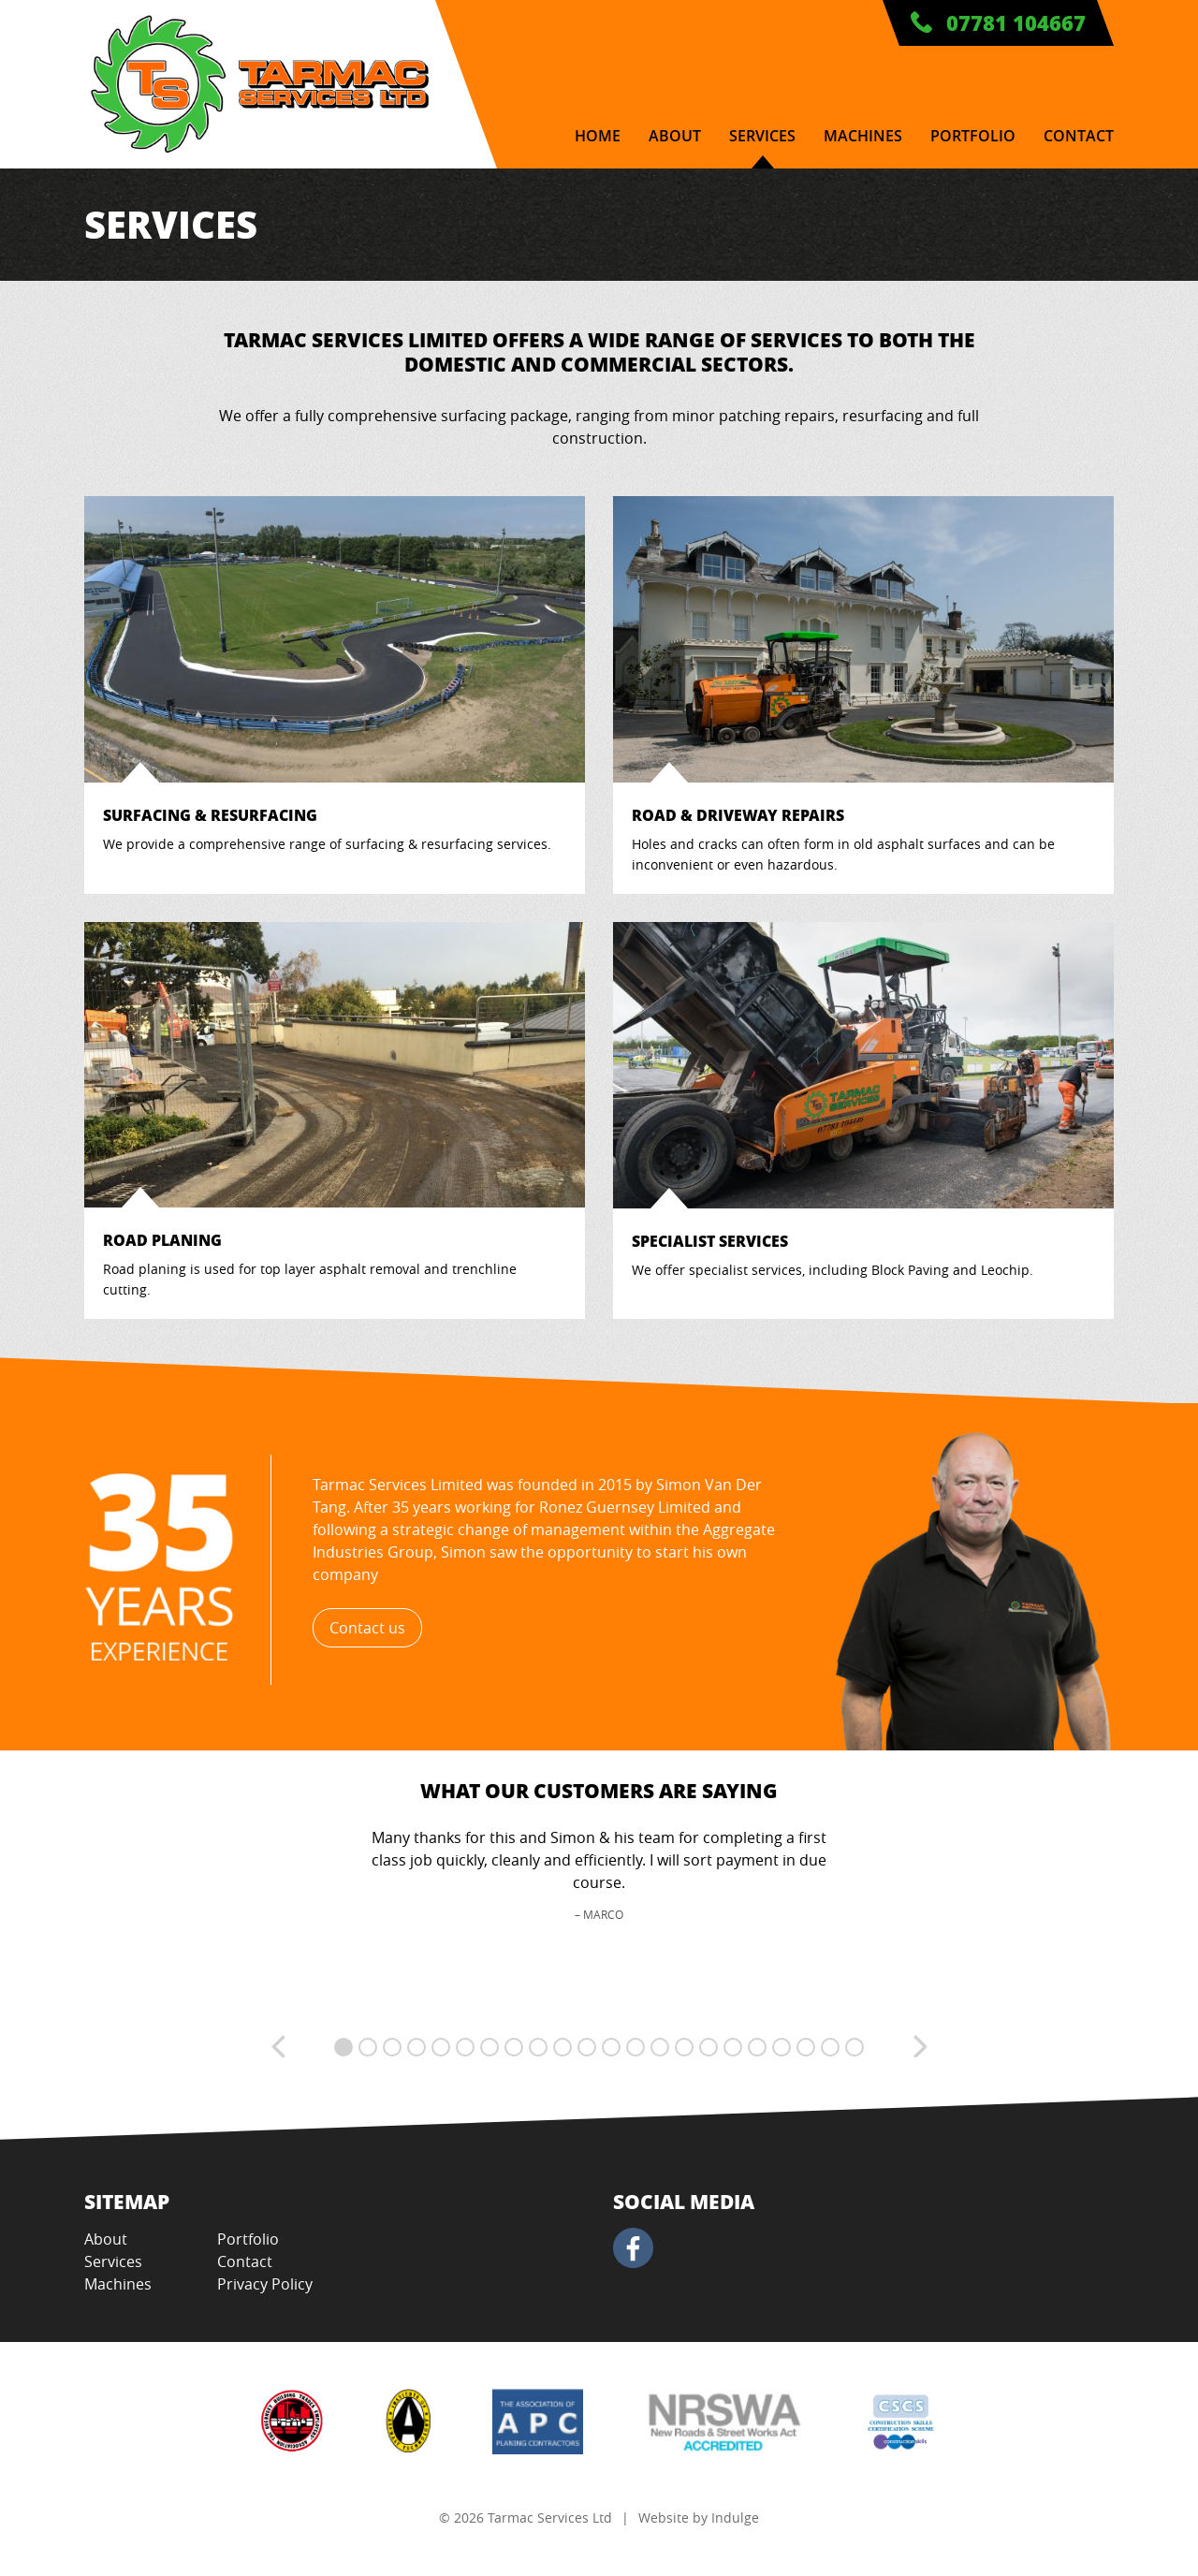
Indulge (735, 2517)
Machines (863, 135)
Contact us (367, 1627)
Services (762, 135)
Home (598, 135)
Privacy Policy (265, 2284)
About (675, 135)
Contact (1079, 135)
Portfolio (972, 135)
